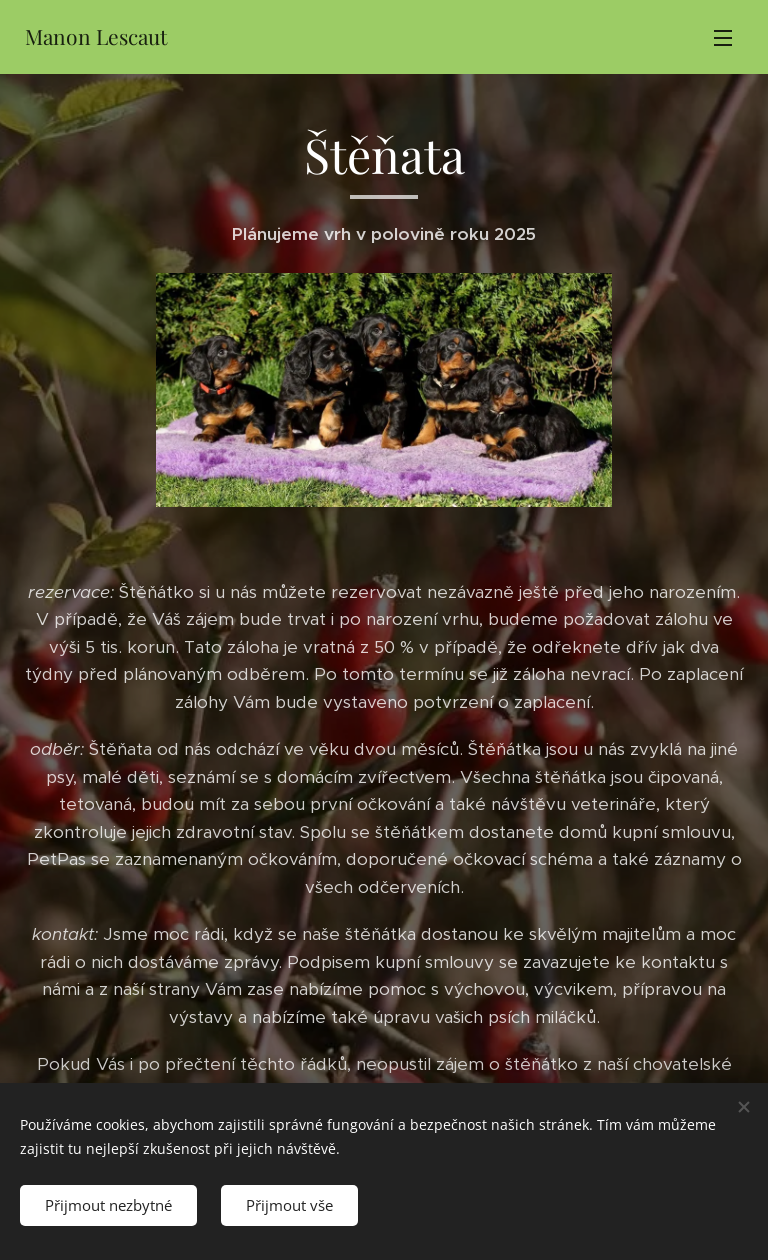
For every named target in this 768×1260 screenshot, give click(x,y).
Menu (723, 38)
